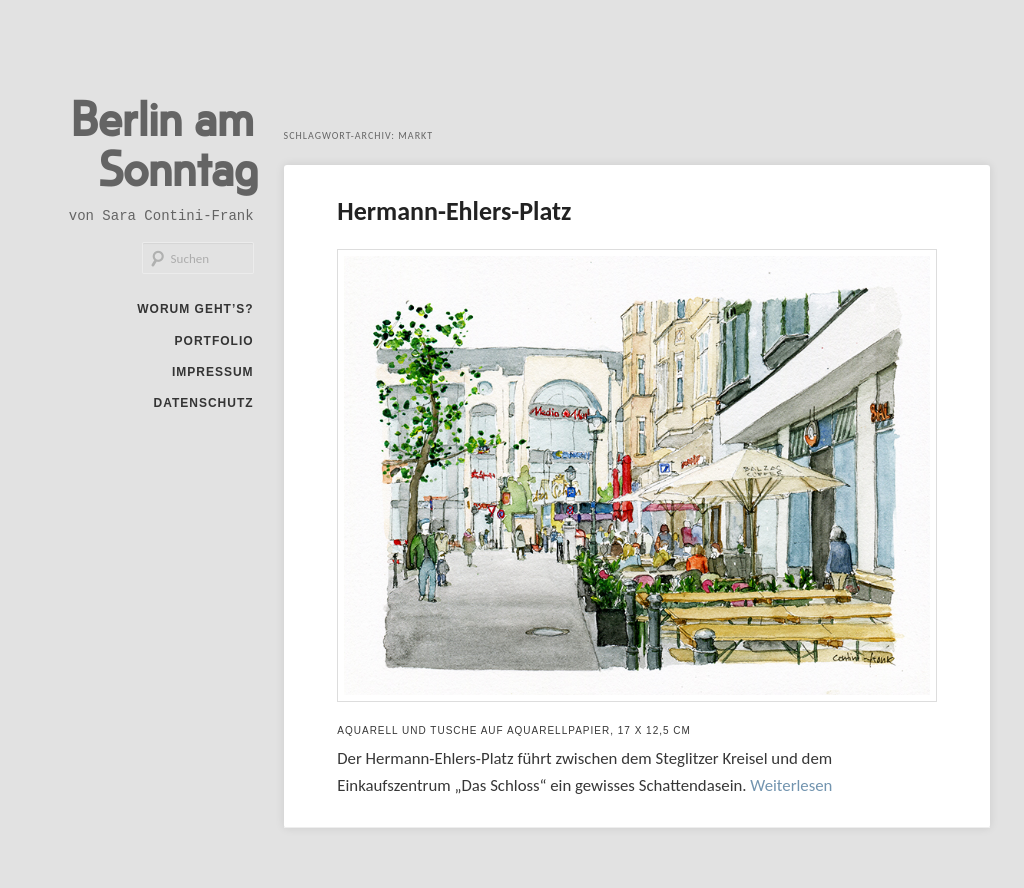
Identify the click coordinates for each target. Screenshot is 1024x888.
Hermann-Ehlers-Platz (454, 211)
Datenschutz (203, 403)
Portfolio (214, 341)
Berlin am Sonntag (164, 142)
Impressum (213, 372)
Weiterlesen (791, 785)
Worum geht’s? (195, 309)
